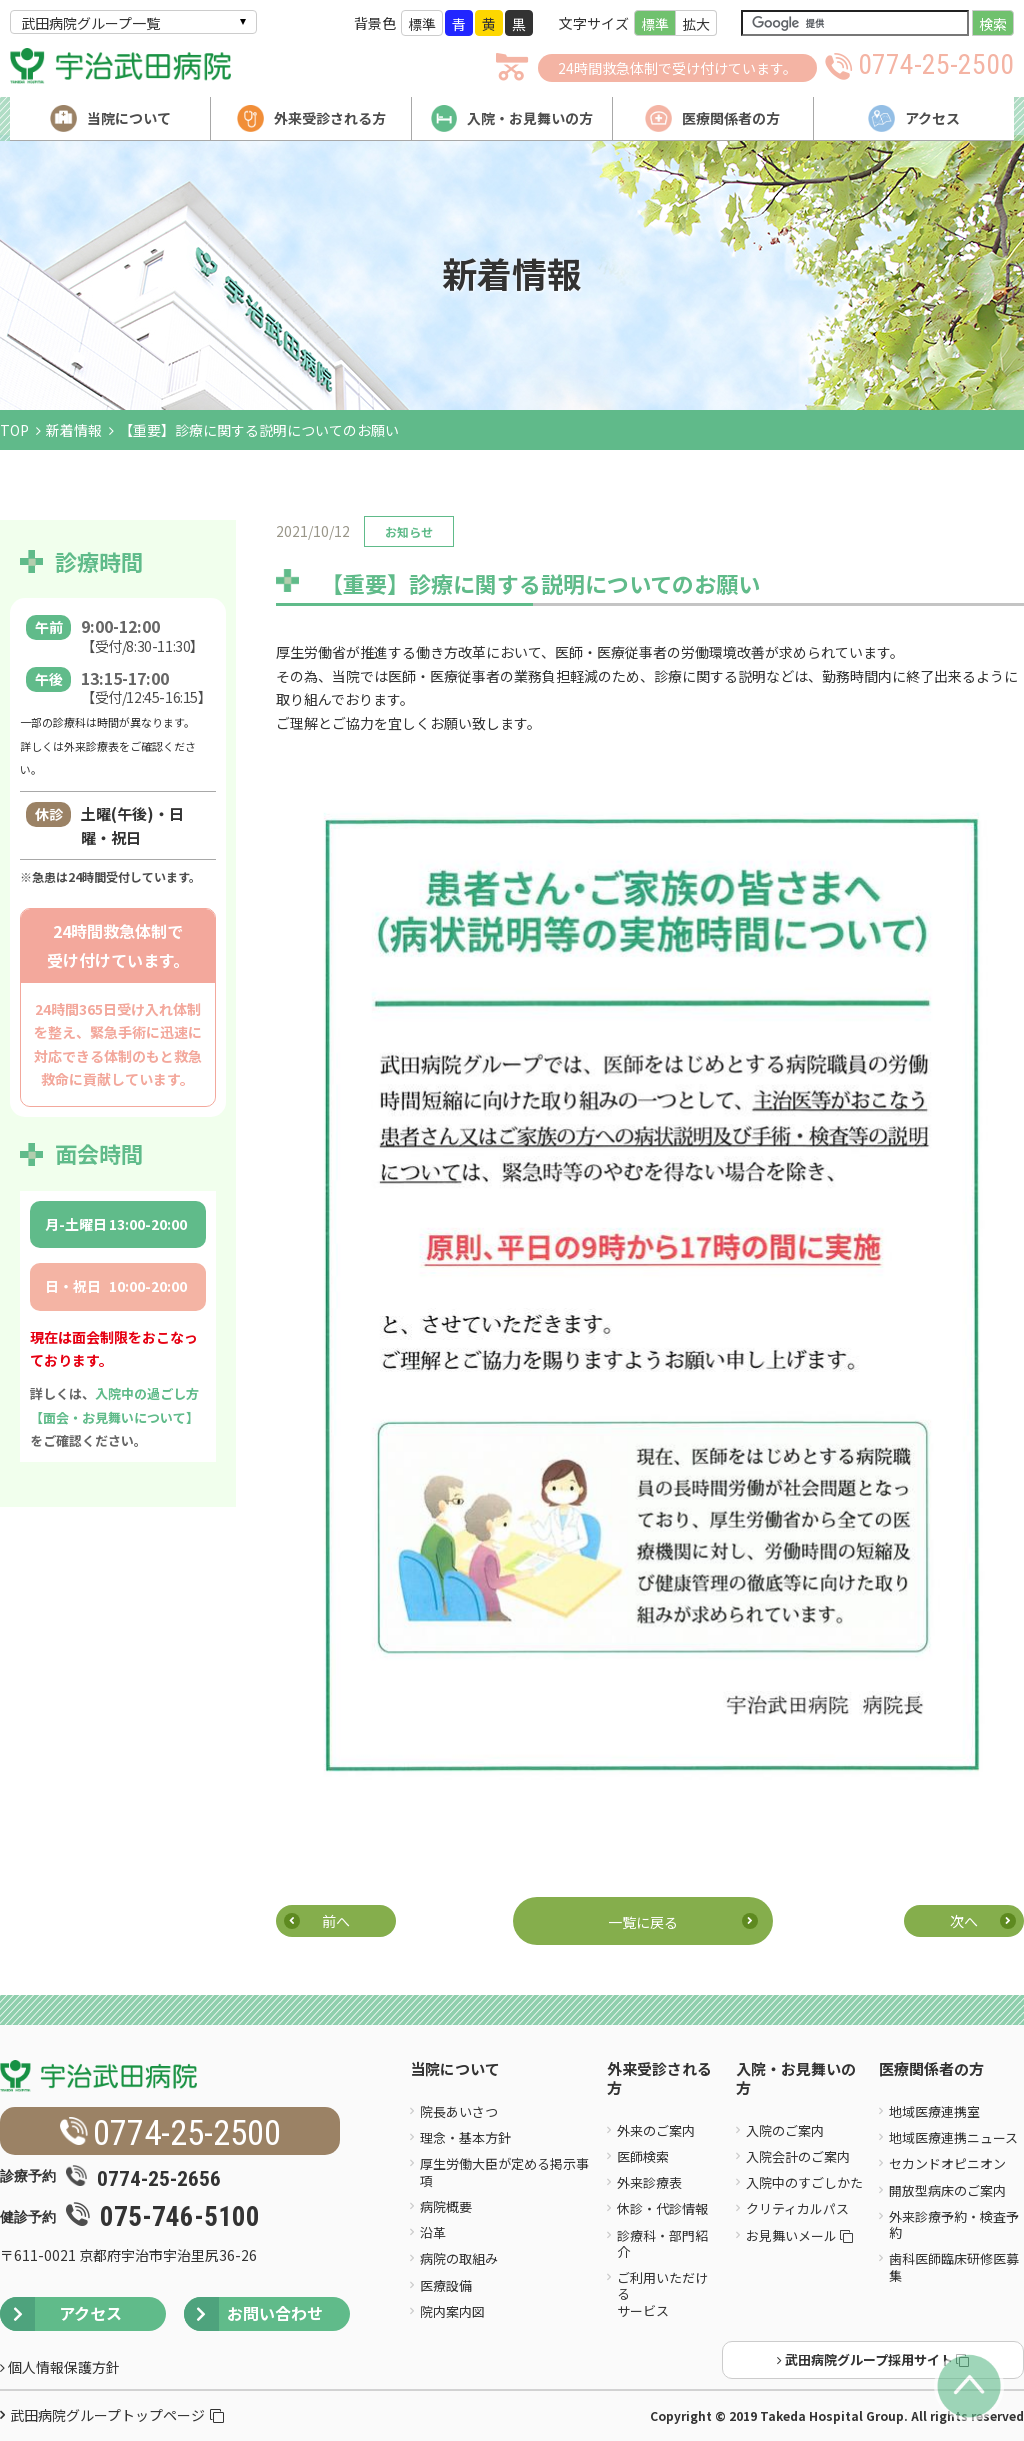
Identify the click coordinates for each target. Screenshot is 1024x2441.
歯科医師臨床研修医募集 (954, 2266)
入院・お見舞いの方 (796, 2079)
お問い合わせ (253, 2313)
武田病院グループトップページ (117, 2415)
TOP (14, 430)
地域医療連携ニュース (953, 2137)
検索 (993, 24)
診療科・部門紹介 (662, 2243)
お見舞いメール (799, 2235)
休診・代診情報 (662, 2208)
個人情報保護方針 (60, 2367)
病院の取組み (459, 2258)
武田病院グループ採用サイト (873, 2359)
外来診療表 (649, 2182)
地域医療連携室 (934, 2111)
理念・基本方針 (465, 2137)
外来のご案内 (656, 2130)
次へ (964, 1921)
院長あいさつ (459, 2111)
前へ (336, 1921)
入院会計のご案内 (798, 2156)
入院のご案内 (785, 2130)
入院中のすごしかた (804, 2182)
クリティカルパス (797, 2208)
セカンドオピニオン (947, 2163)
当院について (455, 2069)
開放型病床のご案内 (947, 2190)
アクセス (61, 2313)
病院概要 (446, 2206)
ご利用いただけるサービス (662, 2294)
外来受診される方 (659, 2079)
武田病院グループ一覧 (90, 23)
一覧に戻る (643, 1922)
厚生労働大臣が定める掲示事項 (504, 2171)
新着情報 (74, 430)
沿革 (433, 2232)
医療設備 (446, 2285)
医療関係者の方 (931, 2069)
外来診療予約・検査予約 (954, 2224)
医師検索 (643, 2156)
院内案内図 (452, 2311)
